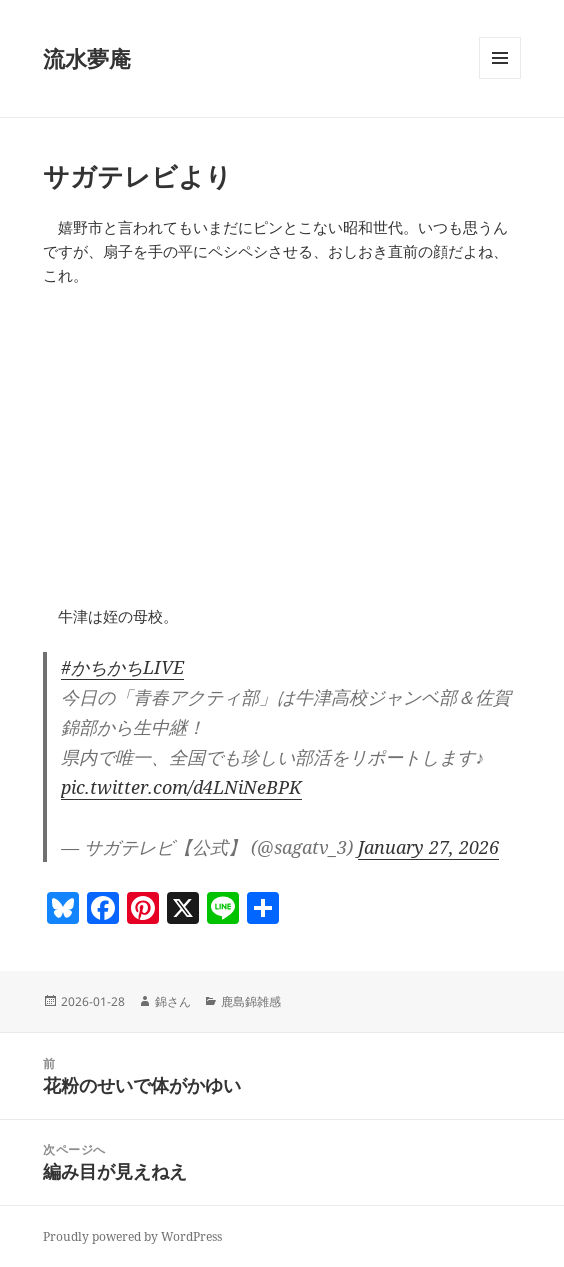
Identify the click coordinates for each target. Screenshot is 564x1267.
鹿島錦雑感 (251, 1001)
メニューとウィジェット (500, 78)
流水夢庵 (87, 58)
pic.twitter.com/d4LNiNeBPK (181, 787)
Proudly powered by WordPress (132, 1236)
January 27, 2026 (428, 847)
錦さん (173, 1001)
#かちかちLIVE (122, 667)
